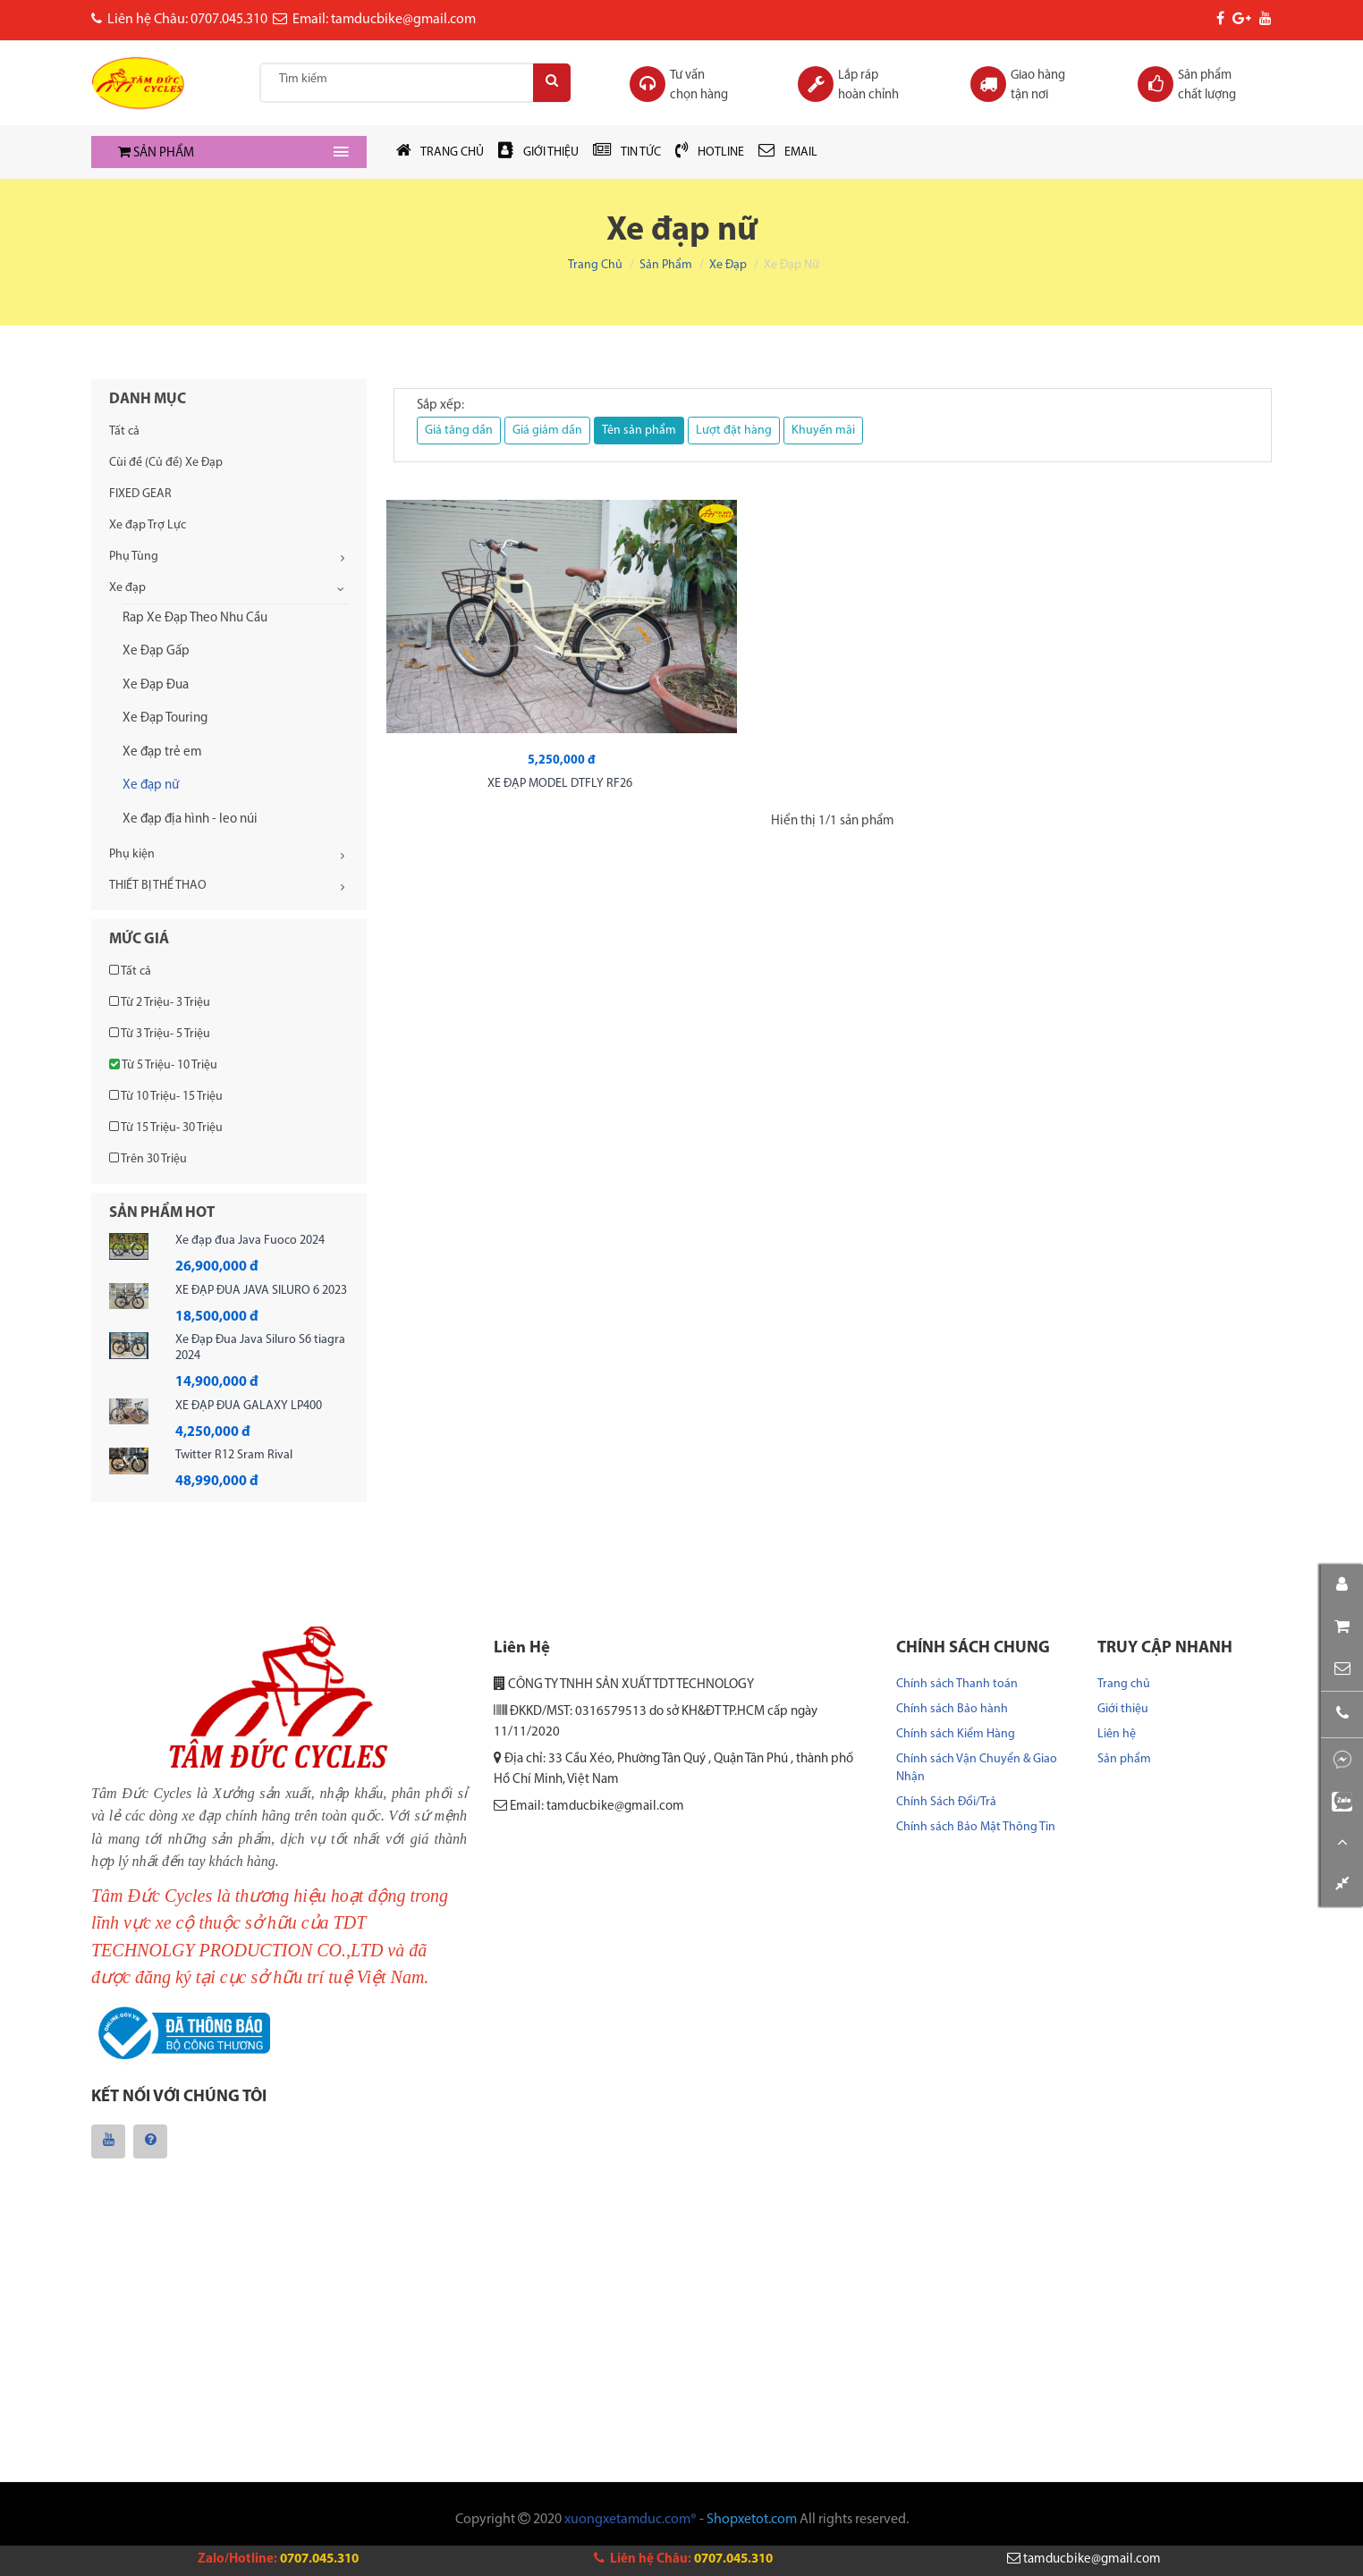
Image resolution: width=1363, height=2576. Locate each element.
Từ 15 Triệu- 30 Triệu (166, 1127)
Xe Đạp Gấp (156, 651)
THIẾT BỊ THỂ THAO (158, 885)
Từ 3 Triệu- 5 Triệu (159, 1033)
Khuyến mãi (823, 430)
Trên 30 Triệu (148, 1159)
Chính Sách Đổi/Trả (946, 1802)
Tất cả (124, 431)
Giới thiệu (1122, 1709)
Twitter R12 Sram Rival (233, 1455)
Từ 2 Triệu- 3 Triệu (159, 1002)
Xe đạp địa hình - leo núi (190, 819)
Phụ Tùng (133, 556)
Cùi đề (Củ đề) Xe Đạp (166, 462)
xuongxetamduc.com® (630, 2523)
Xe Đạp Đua (156, 685)
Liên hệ (1116, 1734)
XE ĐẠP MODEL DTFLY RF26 (493, 694)
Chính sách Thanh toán (957, 1684)
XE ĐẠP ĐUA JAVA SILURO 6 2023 (261, 1290)
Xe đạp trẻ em (162, 752)
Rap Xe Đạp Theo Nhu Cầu (195, 618)
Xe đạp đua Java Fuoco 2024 (250, 1240)
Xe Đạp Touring (165, 718)
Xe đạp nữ (151, 785)
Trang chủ (595, 265)
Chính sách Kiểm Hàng (955, 1734)
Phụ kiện (132, 854)
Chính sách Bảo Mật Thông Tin (975, 1827)
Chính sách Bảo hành (952, 1709)
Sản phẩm (665, 265)
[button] (1342, 1645)
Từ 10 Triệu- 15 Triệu (166, 1096)
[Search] (546, 83)
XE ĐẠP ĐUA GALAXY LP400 (248, 1406)
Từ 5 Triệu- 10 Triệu (163, 1065)
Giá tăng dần (459, 430)
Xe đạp (728, 265)
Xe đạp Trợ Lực (147, 525)
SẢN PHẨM (156, 153)
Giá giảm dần (547, 430)
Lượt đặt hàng (734, 430)
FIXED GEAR (140, 494)
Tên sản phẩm (639, 430)
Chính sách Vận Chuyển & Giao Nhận (976, 1768)
